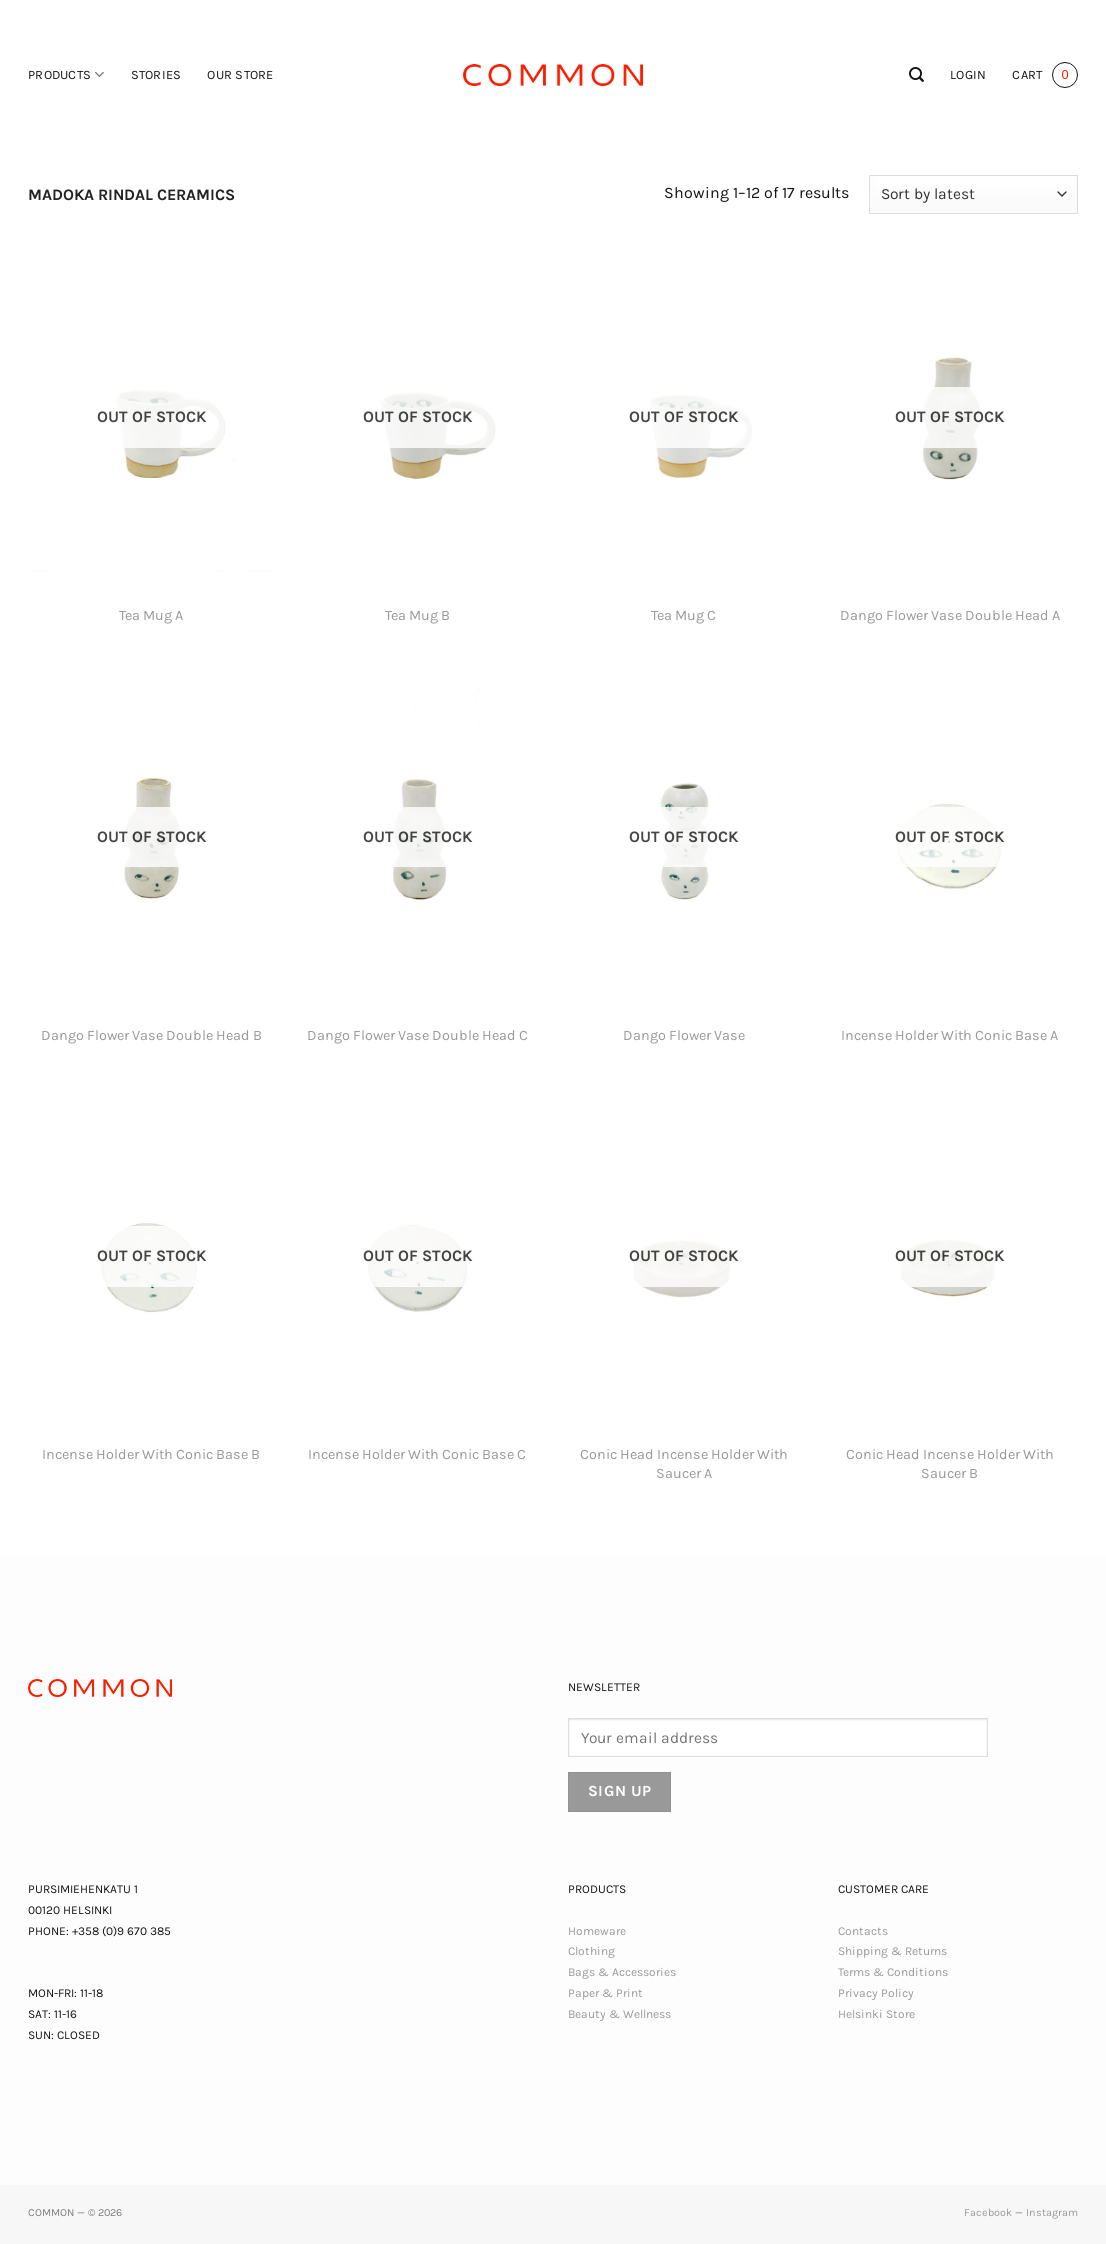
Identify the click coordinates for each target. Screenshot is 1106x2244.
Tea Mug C (683, 615)
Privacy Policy (876, 1993)
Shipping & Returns (892, 1951)
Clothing (591, 1951)
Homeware (597, 1931)
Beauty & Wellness (619, 2014)
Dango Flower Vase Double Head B (151, 1035)
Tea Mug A (151, 615)
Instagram (1052, 2212)
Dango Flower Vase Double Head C (417, 1035)
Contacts (863, 1931)
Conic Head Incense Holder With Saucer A (684, 1464)
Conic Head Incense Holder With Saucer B (950, 1464)
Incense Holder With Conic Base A (949, 1035)
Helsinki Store (876, 2014)
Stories (156, 74)
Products (66, 74)
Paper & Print (605, 1993)
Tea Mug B (417, 615)
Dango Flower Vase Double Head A (950, 615)
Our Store (240, 74)
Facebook (988, 2212)
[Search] (916, 75)
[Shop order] (973, 194)
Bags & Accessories (622, 1972)
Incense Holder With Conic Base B (151, 1454)
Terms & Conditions (893, 1972)
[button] (968, 75)
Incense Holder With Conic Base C (417, 1454)
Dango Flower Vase (684, 1035)
